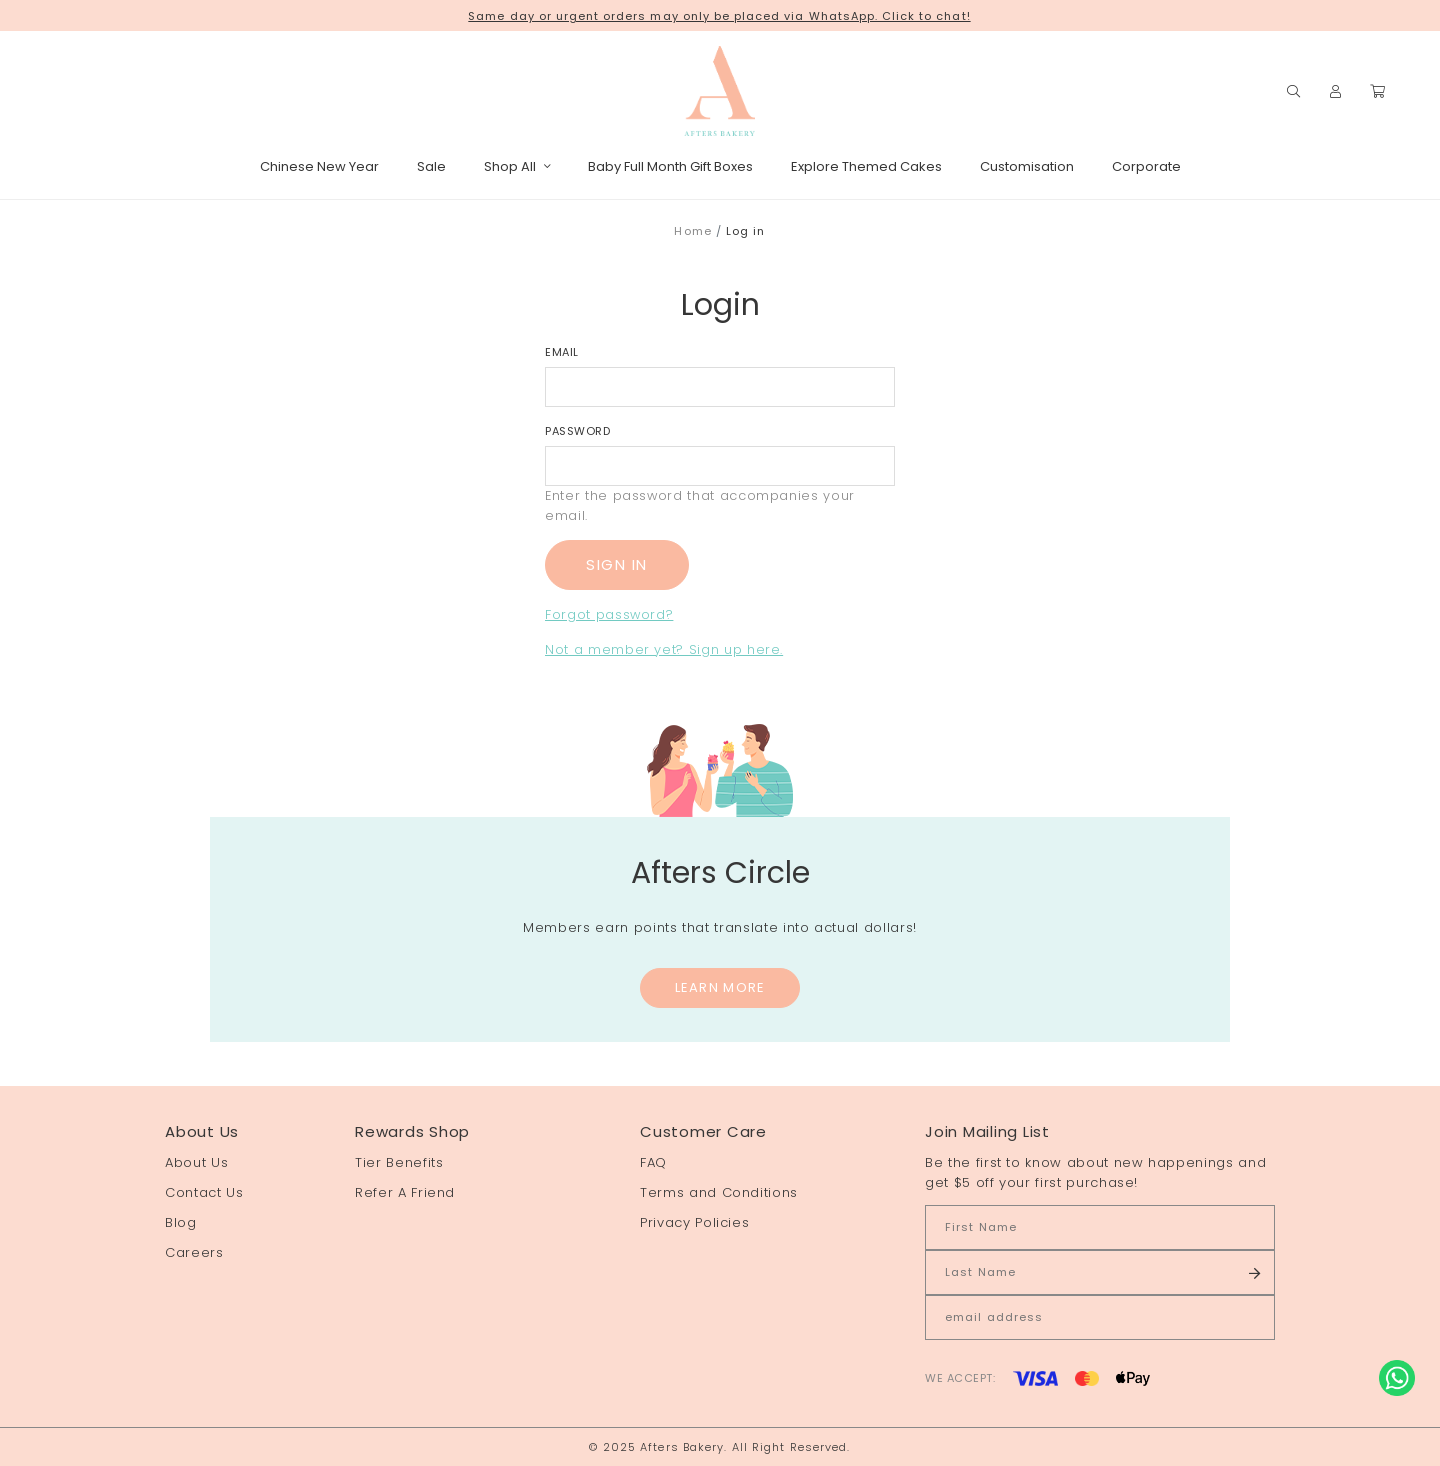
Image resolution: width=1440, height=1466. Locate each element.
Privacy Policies (694, 1222)
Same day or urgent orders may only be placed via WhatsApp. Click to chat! (719, 16)
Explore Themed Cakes (866, 166)
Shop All (517, 166)
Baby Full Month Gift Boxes (670, 166)
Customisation (1027, 166)
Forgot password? (609, 614)
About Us (196, 1162)
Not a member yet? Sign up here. (664, 649)
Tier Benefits (399, 1162)
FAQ (653, 1162)
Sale (431, 166)
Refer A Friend (405, 1192)
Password (577, 431)
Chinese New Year (319, 166)
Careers (194, 1252)
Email (562, 352)
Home (692, 231)
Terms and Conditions (719, 1192)
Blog (181, 1222)
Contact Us (204, 1192)
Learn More (720, 987)
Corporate (1146, 166)
